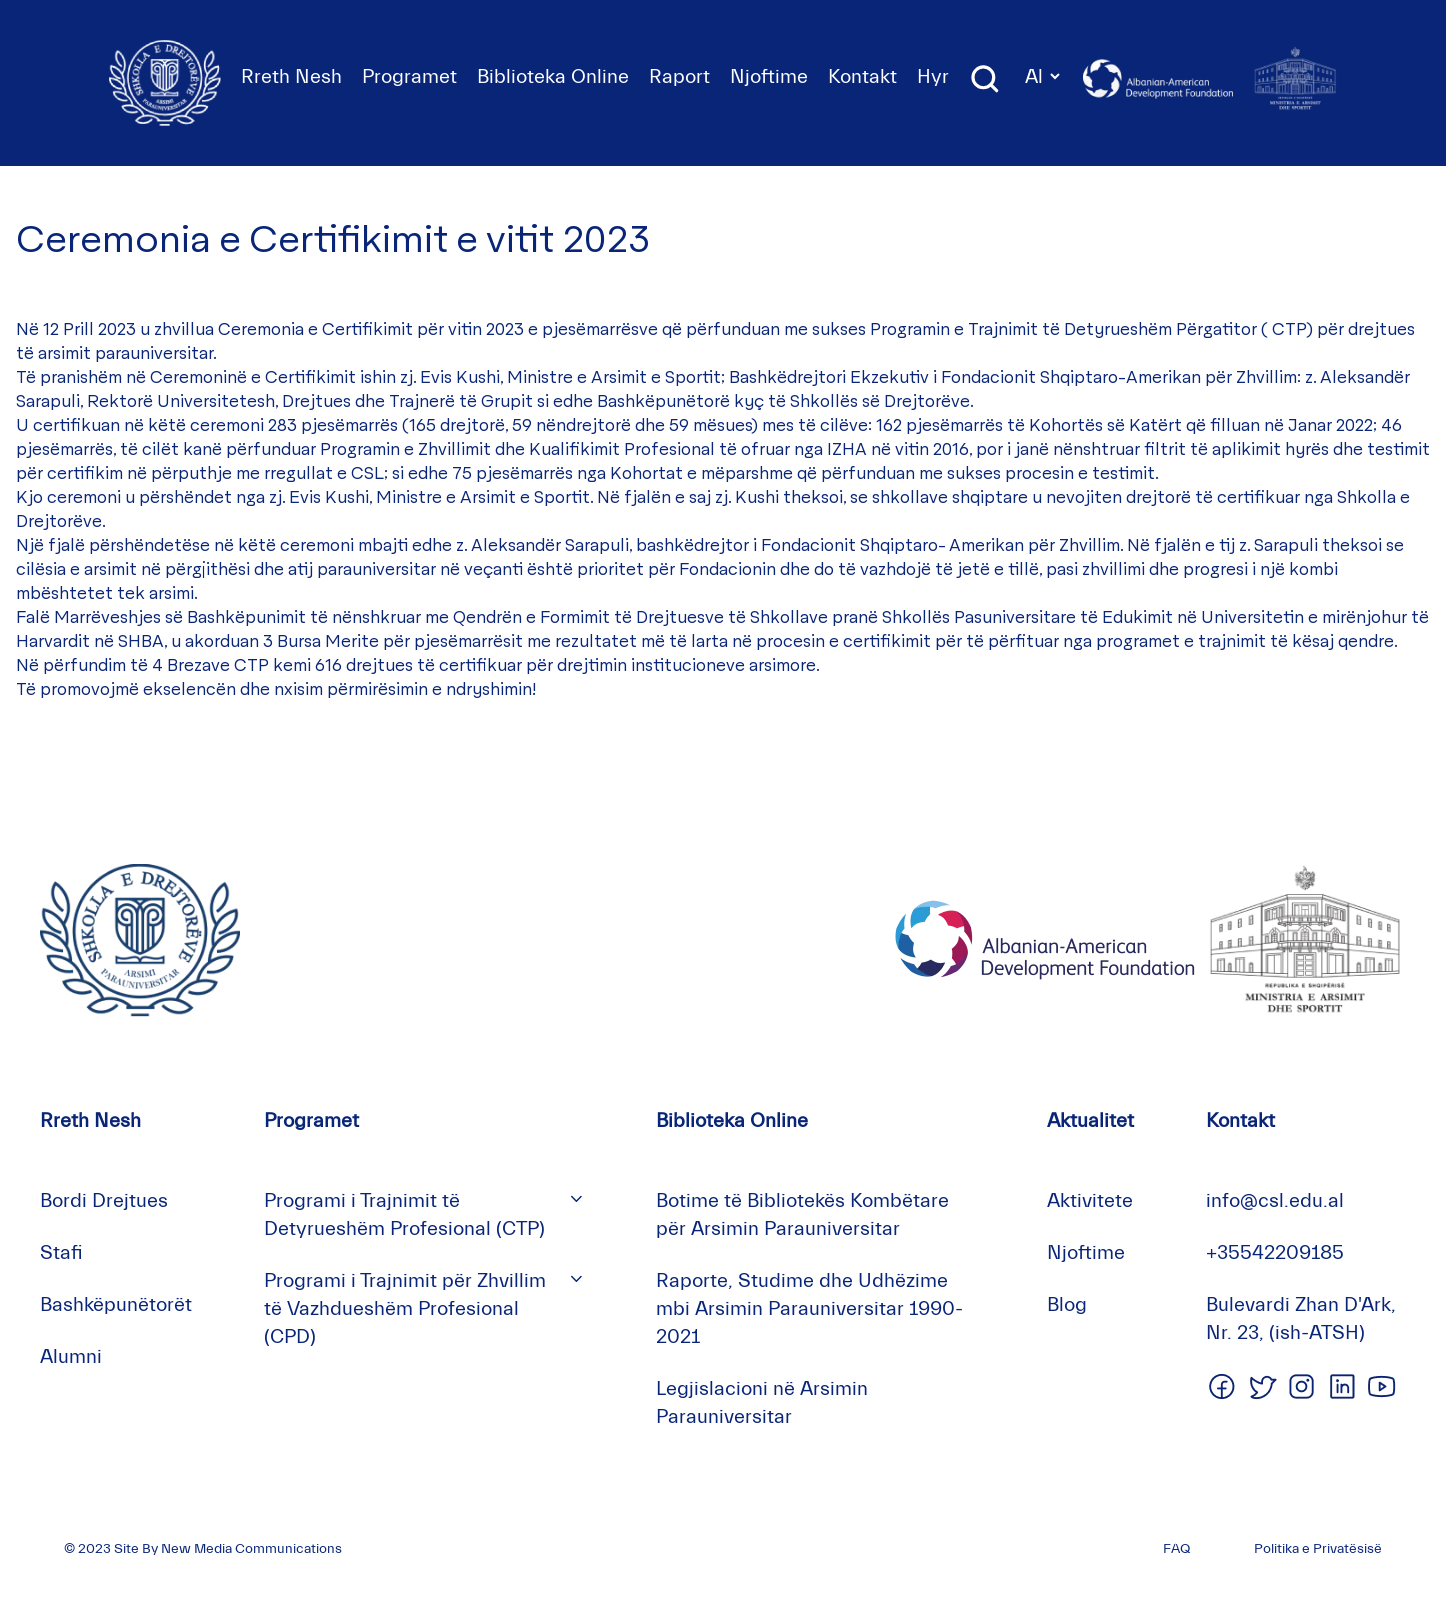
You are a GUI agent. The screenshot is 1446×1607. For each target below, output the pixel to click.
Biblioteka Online (553, 76)
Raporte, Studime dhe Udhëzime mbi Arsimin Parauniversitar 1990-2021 (809, 1308)
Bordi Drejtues (104, 1200)
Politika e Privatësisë (1318, 1549)
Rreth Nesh (291, 76)
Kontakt (862, 76)
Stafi (61, 1252)
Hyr (933, 76)
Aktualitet (1090, 1120)
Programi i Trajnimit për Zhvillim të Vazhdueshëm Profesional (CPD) (405, 1308)
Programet (409, 76)
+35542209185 (1275, 1252)
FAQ (1176, 1549)
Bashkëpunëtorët (116, 1304)
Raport (679, 76)
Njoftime (769, 76)
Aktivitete (1090, 1200)
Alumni (71, 1356)
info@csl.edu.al (1275, 1200)
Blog (1067, 1304)
